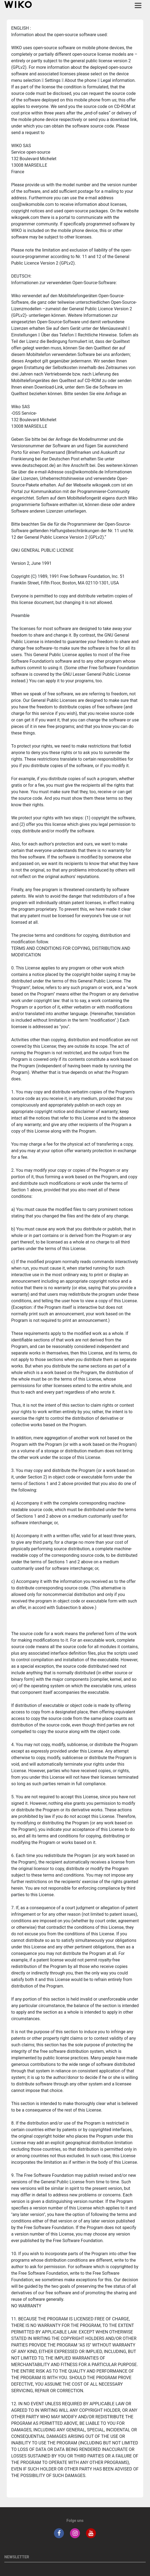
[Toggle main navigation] (138, 5)
